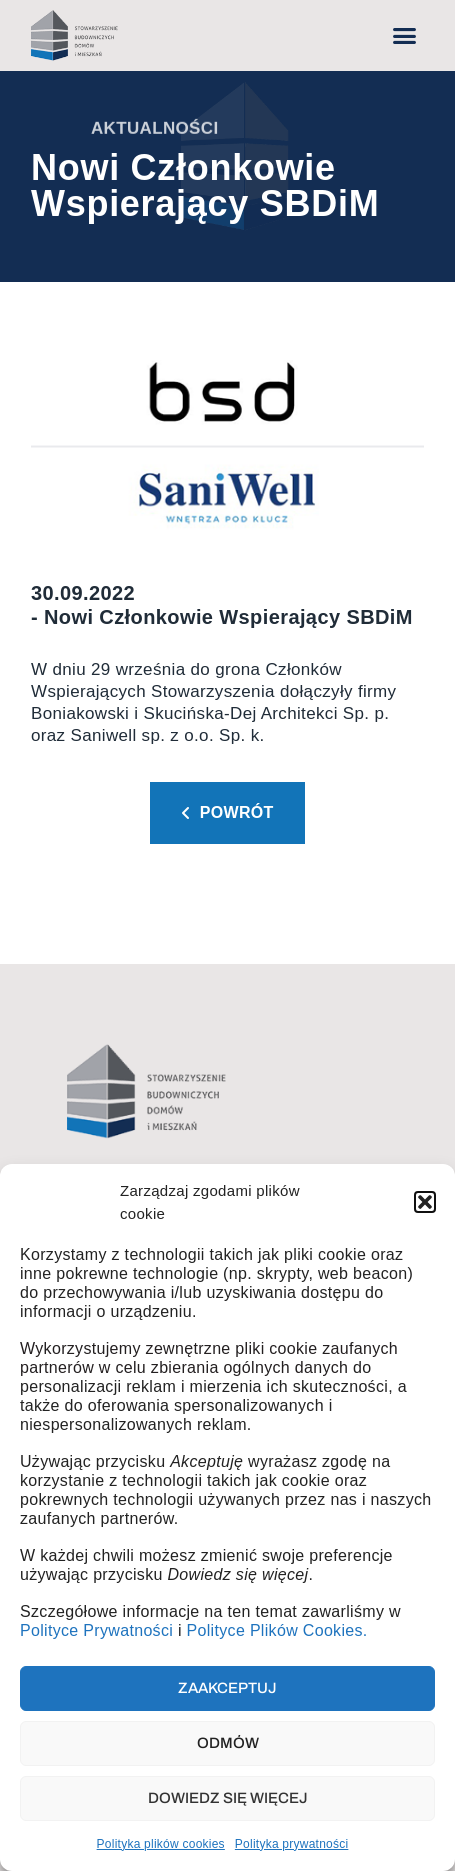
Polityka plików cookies (161, 1844)
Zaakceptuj (227, 1688)
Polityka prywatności (292, 1844)
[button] (425, 1202)
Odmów (228, 1743)
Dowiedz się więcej (228, 1798)
